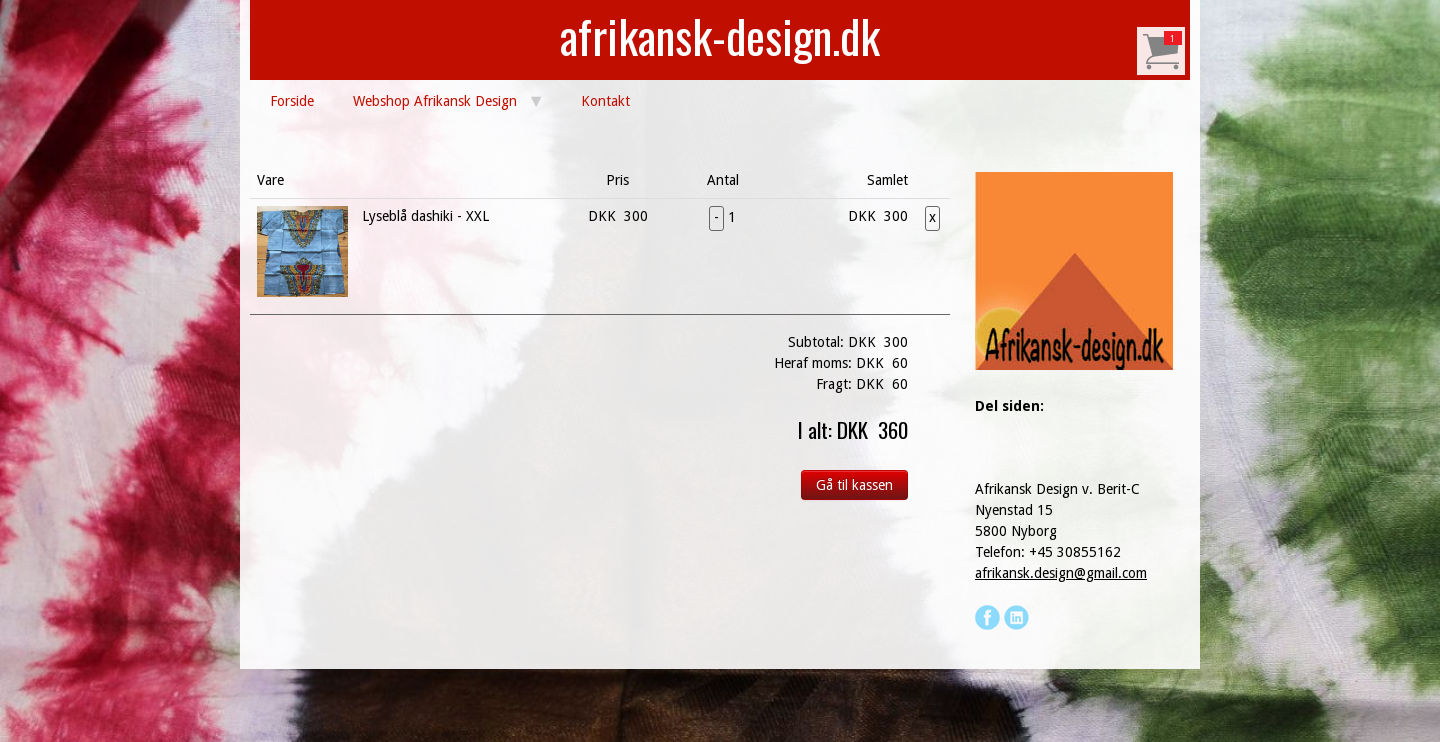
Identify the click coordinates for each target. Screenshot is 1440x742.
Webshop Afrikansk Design (435, 101)
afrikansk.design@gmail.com (1061, 573)
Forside (292, 101)
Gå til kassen (854, 485)
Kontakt (605, 101)
